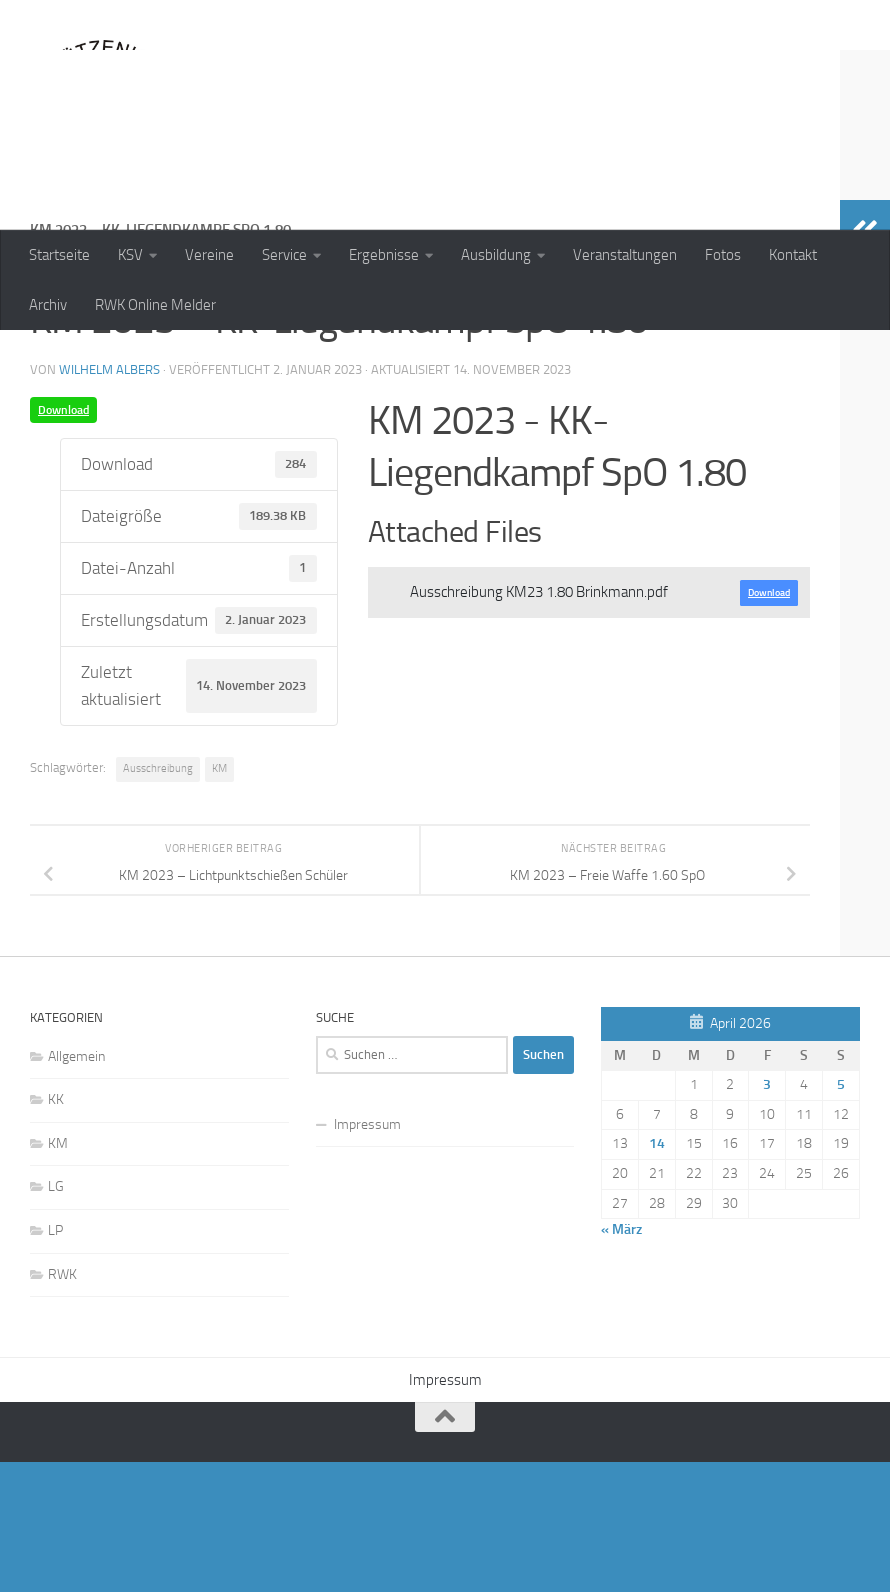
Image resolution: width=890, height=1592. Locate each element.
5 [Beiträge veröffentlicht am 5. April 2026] (841, 1214)
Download (63, 540)
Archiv (48, 305)
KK (56, 1229)
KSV (130, 255)
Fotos (723, 255)
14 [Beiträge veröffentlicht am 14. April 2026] (657, 1273)
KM (219, 898)
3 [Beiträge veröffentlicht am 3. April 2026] (767, 1214)
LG (56, 1316)
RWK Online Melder (155, 305)
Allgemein (76, 1186)
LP (55, 1360)
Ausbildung (496, 255)
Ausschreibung (158, 898)
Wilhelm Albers (109, 499)
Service (284, 255)
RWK (62, 1404)
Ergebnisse (384, 255)
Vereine (209, 255)
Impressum (367, 1254)
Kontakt (793, 255)
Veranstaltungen (625, 255)
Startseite (59, 255)
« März (621, 1359)
